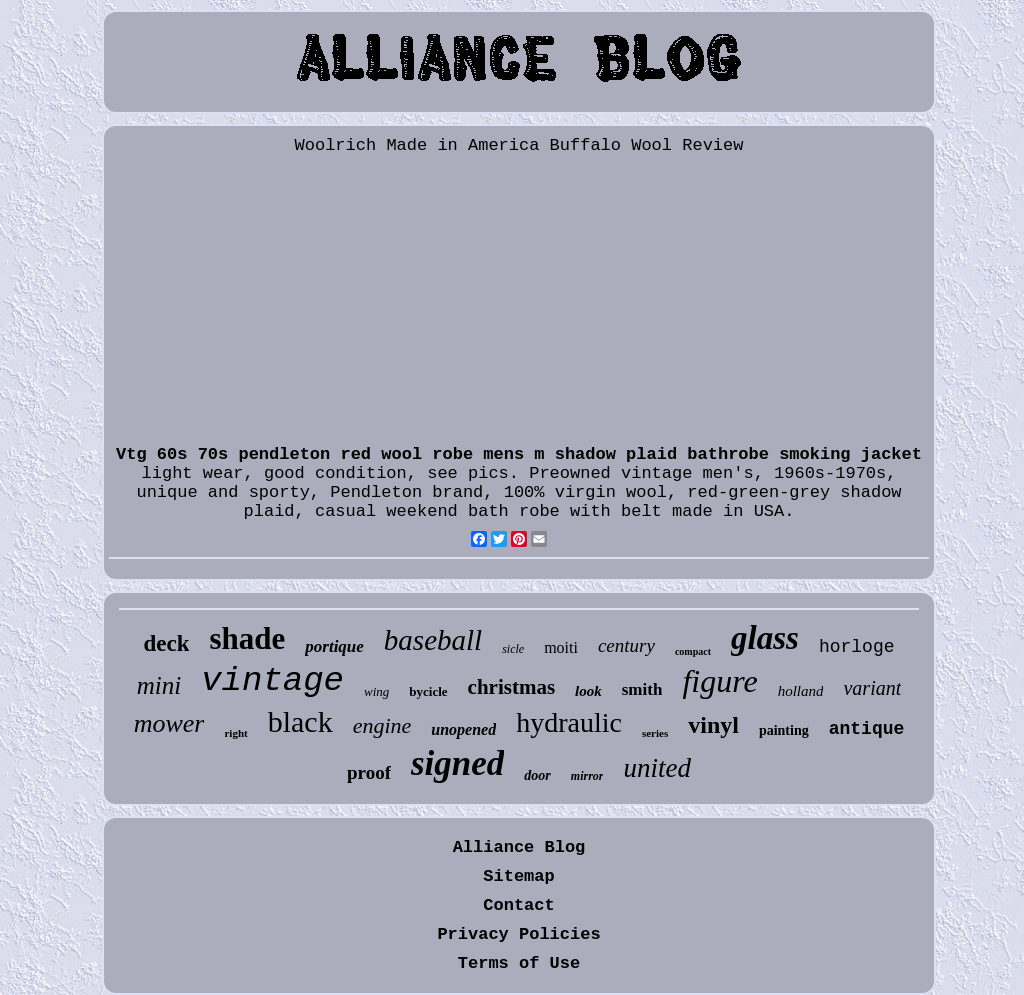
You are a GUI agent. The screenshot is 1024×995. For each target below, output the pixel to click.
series (655, 733)
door (537, 775)
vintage (272, 681)
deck (166, 643)
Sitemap (518, 876)
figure (719, 681)
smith (642, 689)
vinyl (713, 725)
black (300, 721)
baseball (433, 640)
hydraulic (569, 722)
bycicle (428, 691)
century (626, 645)
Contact (518, 905)
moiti (561, 647)
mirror (587, 776)
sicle (513, 649)
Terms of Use (519, 963)
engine (382, 725)
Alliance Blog (519, 847)
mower (169, 723)
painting (784, 730)
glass (765, 638)
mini (159, 685)
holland (801, 691)
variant (872, 688)
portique (334, 646)
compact (693, 651)
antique (867, 729)
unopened (463, 729)
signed (457, 763)
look (588, 691)
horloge (857, 647)
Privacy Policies (518, 934)
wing (376, 691)
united (657, 768)
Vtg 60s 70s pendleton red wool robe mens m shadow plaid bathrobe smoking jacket (519, 454)
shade (247, 638)
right (235, 733)
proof (369, 772)
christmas (512, 687)
